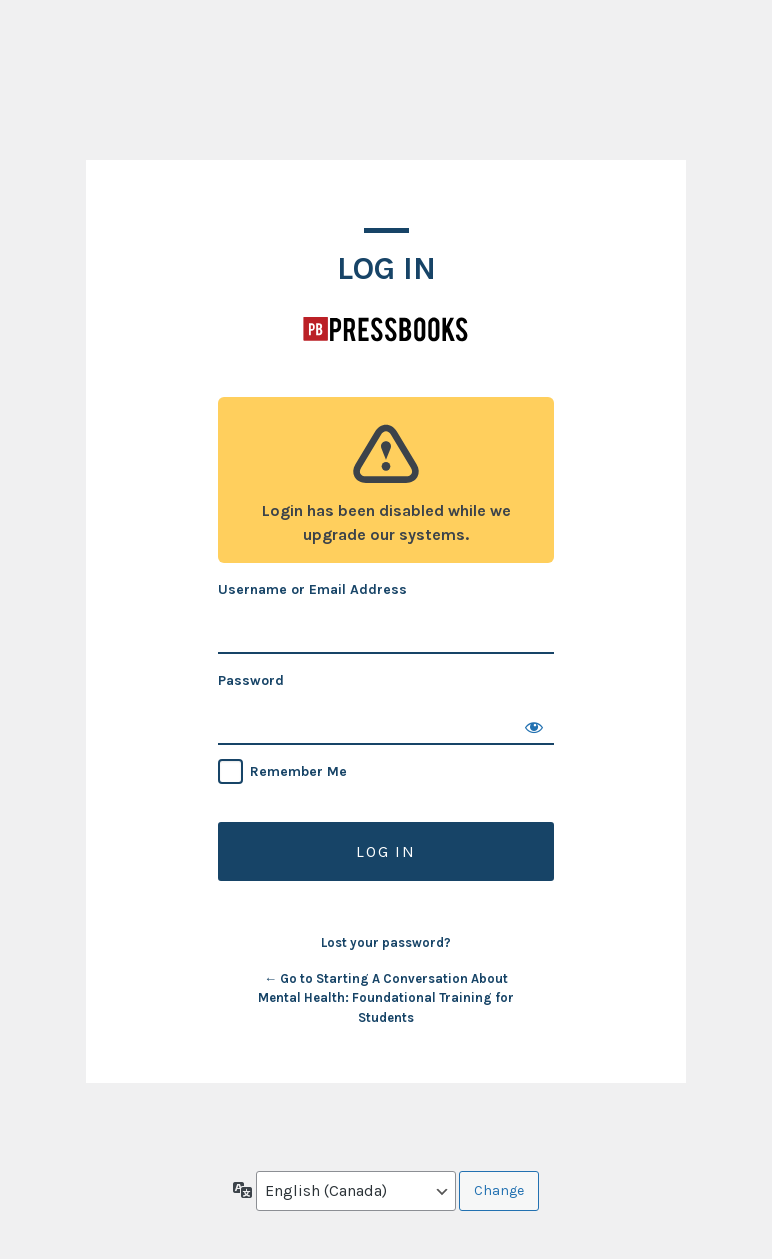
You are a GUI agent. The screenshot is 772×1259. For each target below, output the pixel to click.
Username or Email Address (312, 589)
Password (251, 680)
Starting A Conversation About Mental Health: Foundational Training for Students (386, 329)
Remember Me (298, 771)
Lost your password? (386, 942)
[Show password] (534, 725)
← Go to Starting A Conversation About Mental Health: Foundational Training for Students (386, 998)
